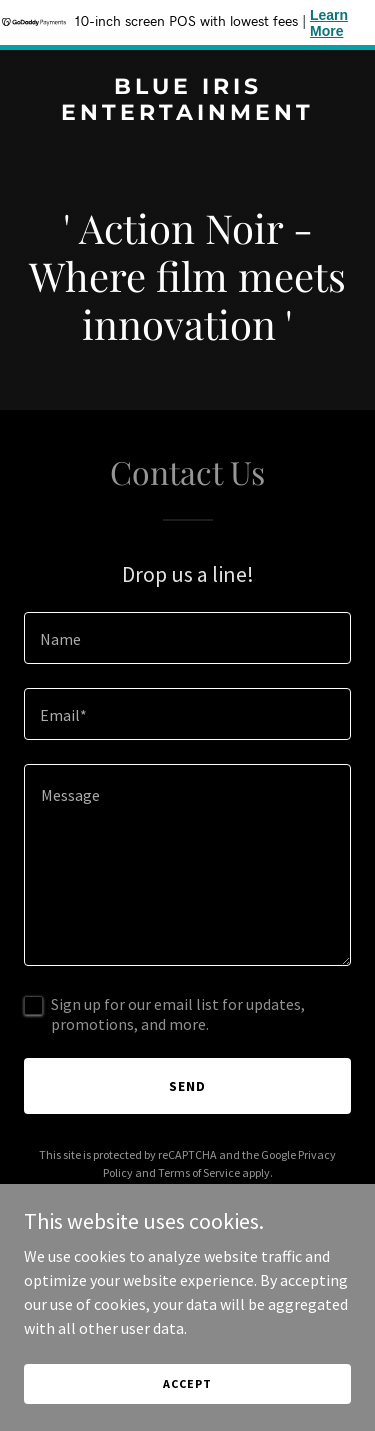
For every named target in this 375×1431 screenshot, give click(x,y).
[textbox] (187, 638)
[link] (187, 114)
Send (187, 1086)
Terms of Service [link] (199, 1172)
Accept (187, 1383)
